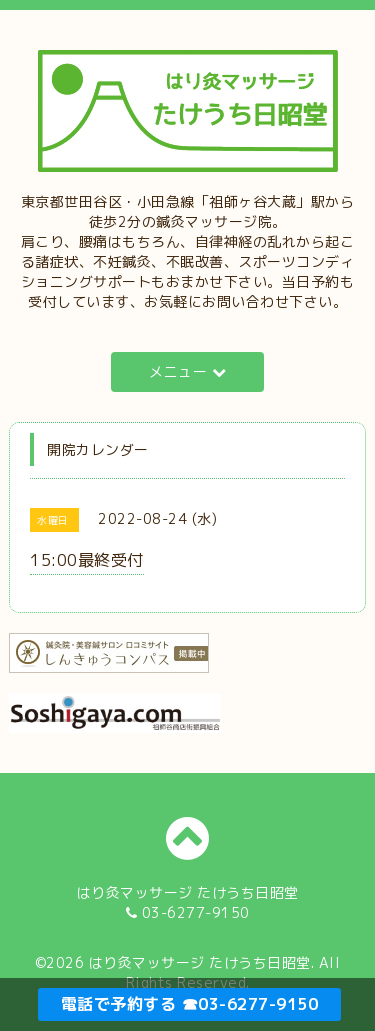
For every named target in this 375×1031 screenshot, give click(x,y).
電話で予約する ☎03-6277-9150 (190, 1004)
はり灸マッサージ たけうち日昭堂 (200, 962)
